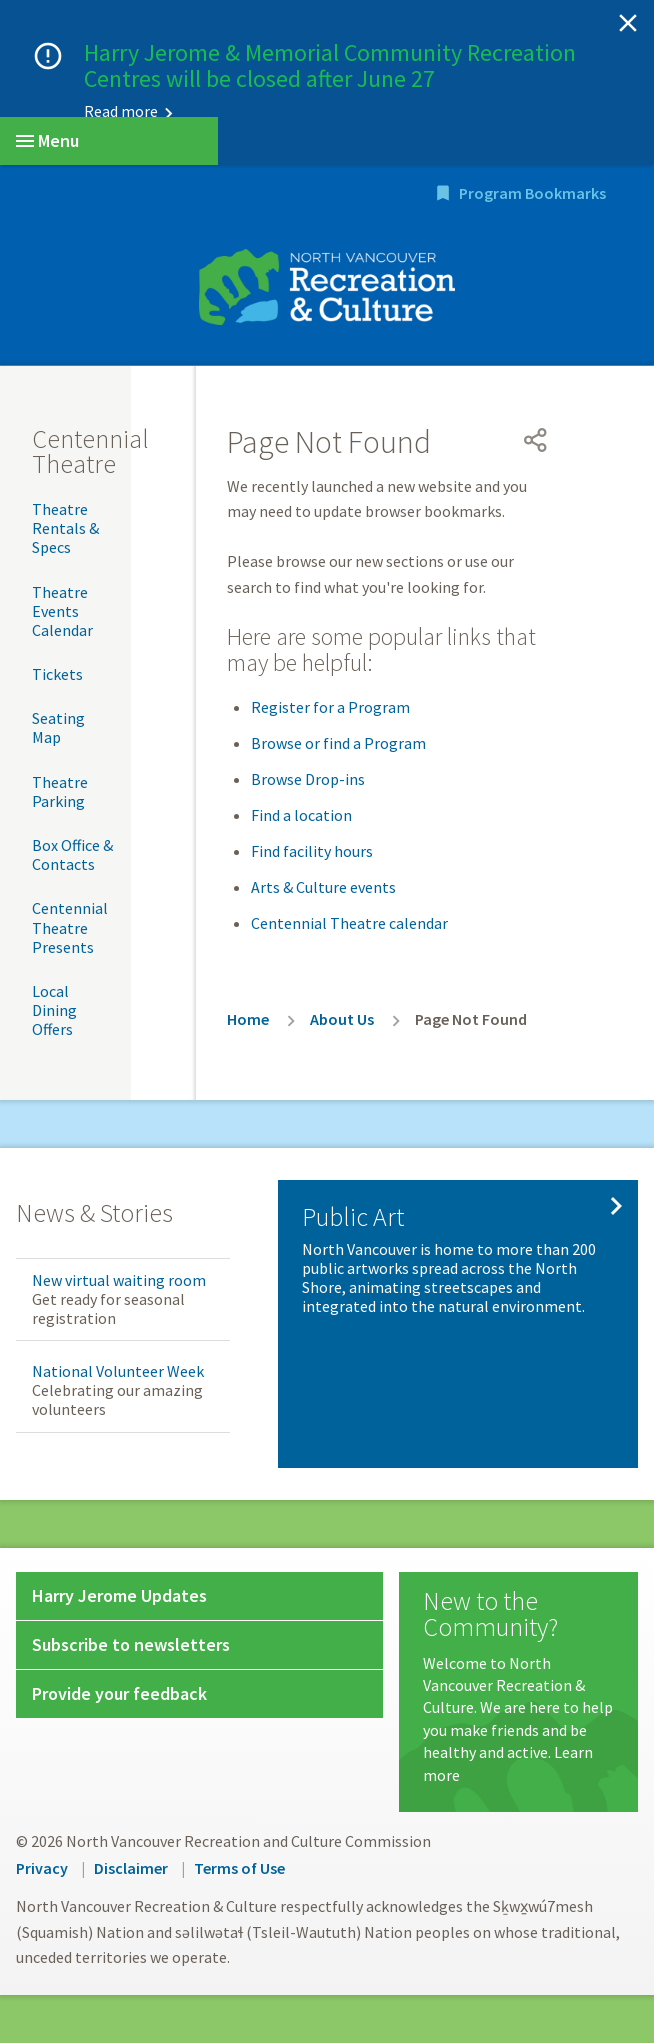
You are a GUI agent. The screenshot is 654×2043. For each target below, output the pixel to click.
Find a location (301, 815)
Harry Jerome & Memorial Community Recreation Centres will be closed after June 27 (330, 65)
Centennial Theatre (90, 451)
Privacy (42, 1868)
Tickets (57, 674)
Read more (121, 111)
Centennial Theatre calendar (349, 923)
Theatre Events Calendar (62, 611)
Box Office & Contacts (72, 854)
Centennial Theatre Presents (70, 927)
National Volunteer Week (118, 1371)
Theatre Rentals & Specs (65, 528)
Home (248, 1019)
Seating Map (58, 727)
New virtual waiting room (119, 1280)
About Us (342, 1019)
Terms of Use (239, 1868)
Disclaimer (131, 1868)
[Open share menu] (536, 440)
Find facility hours (312, 851)
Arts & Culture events (323, 887)
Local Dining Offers (54, 1010)
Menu (47, 140)
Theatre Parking (60, 791)
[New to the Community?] (518, 1687)
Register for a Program (330, 707)
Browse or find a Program (338, 743)
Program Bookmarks (532, 193)
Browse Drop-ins (308, 779)
